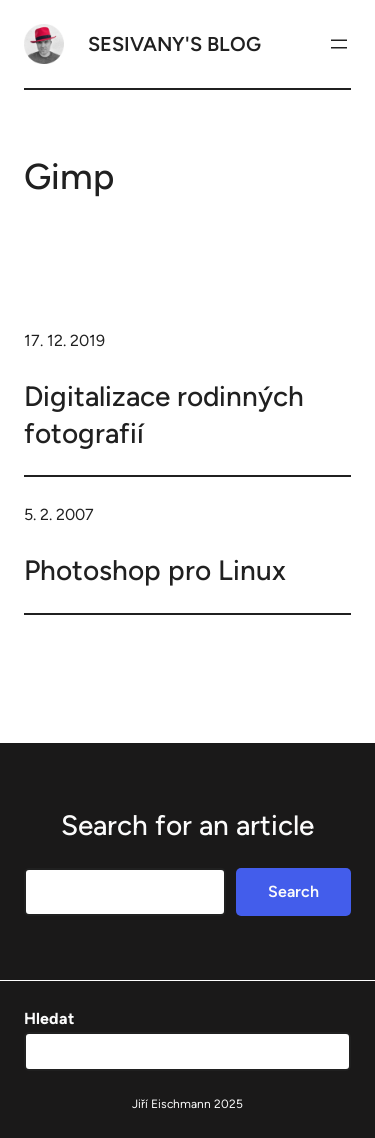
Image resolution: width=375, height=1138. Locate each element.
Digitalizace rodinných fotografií (164, 414)
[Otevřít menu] (339, 44)
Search (293, 891)
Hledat (49, 1018)
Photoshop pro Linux (155, 570)
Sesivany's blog (174, 44)
